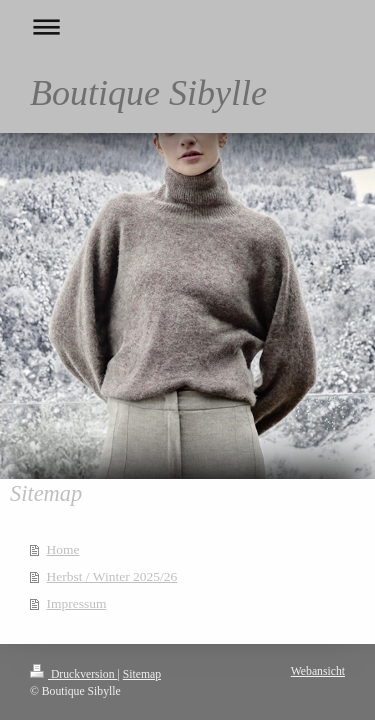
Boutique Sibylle (148, 93)
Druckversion (73, 674)
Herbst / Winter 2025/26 (111, 576)
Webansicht (318, 671)
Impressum (76, 603)
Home (62, 549)
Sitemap (142, 674)
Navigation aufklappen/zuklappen (187, 26)
